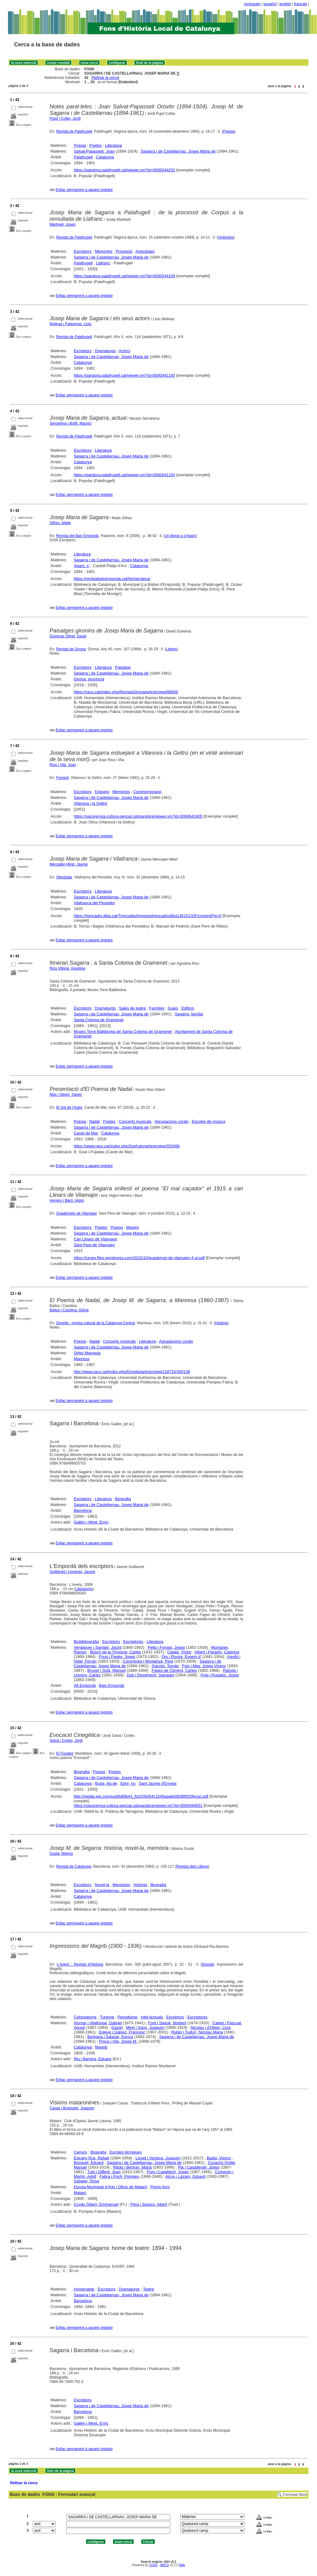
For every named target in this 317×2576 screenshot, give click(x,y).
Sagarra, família (189, 1014)
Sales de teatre (132, 1008)
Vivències (225, 237)
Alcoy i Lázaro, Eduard (185, 2176)
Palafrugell (83, 157)
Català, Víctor (179, 1652)
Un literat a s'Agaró (180, 536)
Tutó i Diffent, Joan (103, 2171)
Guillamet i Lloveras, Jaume (72, 1572)
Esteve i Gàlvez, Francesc (122, 2032)
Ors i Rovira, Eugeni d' (182, 1656)
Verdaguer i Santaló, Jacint (97, 1647)
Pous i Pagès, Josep (117, 1656)
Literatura (113, 145)
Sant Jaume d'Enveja (157, 1783)
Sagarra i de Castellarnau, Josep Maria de (178, 151)
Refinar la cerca (105, 78)
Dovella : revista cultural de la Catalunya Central (95, 1323)
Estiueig (102, 791)
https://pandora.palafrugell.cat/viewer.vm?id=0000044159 (124, 276)
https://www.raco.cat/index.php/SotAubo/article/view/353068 (127, 1146)
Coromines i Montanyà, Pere (148, 1661)
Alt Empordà (85, 1685)
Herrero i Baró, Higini (67, 1200)
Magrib (101, 2047)
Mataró (80, 2192)
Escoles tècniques (125, 2152)
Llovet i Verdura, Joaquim (158, 2158)
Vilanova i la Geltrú (90, 803)
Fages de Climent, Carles (174, 1670)
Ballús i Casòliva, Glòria (69, 1310)
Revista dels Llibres (192, 1866)
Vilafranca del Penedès (94, 903)
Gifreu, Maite (60, 523)
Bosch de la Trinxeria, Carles (115, 1652)
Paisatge (123, 667)
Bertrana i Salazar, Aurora (110, 2036)
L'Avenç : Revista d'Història (80, 1964)
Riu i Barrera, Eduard (92, 2059)
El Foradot (64, 1753)
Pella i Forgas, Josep (166, 1647)
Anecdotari (145, 251)
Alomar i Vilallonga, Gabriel (98, 2023)
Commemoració (147, 791)
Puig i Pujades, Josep (220, 1675)
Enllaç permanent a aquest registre (84, 190)
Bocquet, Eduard (89, 2162)
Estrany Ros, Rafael (91, 2158)
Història (221, 1323)
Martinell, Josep (63, 224)
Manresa (81, 1358)
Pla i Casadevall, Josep (198, 2167)
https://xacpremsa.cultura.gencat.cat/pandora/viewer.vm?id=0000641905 (138, 816)
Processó (124, 251)
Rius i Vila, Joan (63, 765)
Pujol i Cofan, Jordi (65, 118)
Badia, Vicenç (219, 2158)
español (270, 4)
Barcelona (83, 1510)
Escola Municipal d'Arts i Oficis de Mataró (110, 2187)
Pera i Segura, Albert (148, 2204)
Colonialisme (85, 2017)
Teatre (148, 2289)
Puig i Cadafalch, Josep (168, 2171)
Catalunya (105, 157)
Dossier (208, 1964)
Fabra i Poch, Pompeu (119, 2176)
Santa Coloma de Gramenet (98, 1020)
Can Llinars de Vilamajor (95, 1239)
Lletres (171, 649)
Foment (62, 778)
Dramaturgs (105, 350)
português (252, 4)
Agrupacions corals (172, 1121)
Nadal (94, 1121)
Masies (132, 1227)
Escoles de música (208, 1121)
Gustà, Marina (61, 1853)
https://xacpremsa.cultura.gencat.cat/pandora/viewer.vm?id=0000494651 (138, 1805)
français (300, 4)
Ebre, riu (127, 1783)
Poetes (95, 145)
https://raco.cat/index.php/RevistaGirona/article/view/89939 (126, 692)
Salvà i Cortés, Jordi (66, 1740)
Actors (124, 350)
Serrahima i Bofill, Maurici (71, 423)
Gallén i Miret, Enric (91, 1522)
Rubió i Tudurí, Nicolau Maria (197, 2032)
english (285, 4)
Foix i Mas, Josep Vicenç (204, 1666)
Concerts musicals (135, 1121)
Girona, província (89, 679)
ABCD (164, 2565)
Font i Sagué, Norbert (167, 2023)
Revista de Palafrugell (74, 131)
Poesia (228, 131)
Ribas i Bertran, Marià (132, 2167)
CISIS (153, 2565)
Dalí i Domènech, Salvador (150, 1675)
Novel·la (102, 1884)
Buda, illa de (106, 1783)
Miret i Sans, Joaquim (145, 2027)
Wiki (182, 2565)
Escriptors (83, 251)
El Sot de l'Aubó (69, 1107)
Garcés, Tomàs (165, 1666)
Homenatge (84, 2289)
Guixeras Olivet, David (68, 636)
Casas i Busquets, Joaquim (72, 2108)
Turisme (107, 2017)
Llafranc (103, 263)
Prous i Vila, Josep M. (118, 2041)
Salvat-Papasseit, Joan (94, 151)
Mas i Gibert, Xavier (66, 1094)
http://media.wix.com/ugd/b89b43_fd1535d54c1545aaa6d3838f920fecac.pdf (141, 1796)
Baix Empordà (111, 1685)
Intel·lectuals (152, 2017)
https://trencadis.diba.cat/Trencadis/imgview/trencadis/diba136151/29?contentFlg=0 (147, 915)
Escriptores (133, 1641)
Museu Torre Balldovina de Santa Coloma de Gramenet (123, 1031)
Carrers (80, 2152)
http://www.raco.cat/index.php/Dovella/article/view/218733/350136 (132, 1371)
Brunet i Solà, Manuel (106, 1670)
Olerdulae (64, 877)
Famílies (156, 1008)
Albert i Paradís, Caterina (216, 1652)
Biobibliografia (86, 1641)
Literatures (84, 1589)
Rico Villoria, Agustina (67, 968)
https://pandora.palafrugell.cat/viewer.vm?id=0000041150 (124, 375)
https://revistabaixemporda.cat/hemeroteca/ (112, 578)
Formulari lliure (295, 2494)
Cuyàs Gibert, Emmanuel (96, 2204)
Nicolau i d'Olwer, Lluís (210, 2027)
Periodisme (127, 2017)
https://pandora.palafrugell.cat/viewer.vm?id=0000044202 (124, 170)
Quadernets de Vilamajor (76, 1213)
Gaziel (117, 2027)
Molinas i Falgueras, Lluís (71, 324)
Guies (173, 1008)
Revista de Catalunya (73, 1866)
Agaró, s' (81, 565)
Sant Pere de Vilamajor (94, 1245)
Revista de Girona (71, 649)
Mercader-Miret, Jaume (69, 864)
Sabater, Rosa (86, 2181)
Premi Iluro (160, 2187)
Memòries (103, 251)
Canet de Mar (86, 1133)
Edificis (188, 1008)
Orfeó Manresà (87, 1353)
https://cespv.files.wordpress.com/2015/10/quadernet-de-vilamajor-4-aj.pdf (139, 1257)
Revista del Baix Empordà (77, 536)
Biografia (123, 1498)
